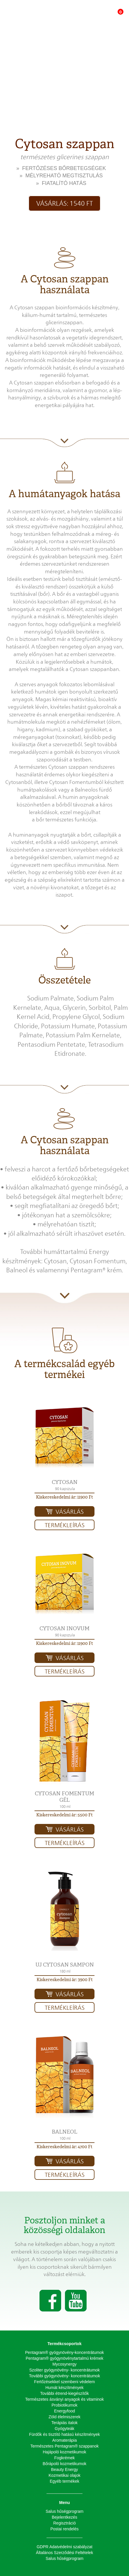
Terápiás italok (64, 2422)
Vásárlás (70, 1511)
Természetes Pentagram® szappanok (64, 2446)
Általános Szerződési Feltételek (64, 2552)
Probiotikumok (64, 2405)
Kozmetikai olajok (64, 2475)
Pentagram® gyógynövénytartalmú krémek (65, 2358)
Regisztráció (64, 2523)
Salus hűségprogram (64, 2511)
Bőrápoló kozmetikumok (64, 2463)
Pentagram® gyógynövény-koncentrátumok (64, 2352)
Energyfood (64, 2411)
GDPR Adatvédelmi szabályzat (64, 2546)
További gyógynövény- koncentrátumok (64, 2376)
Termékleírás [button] (65, 1525)
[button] (64, 1437)
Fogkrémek (64, 2457)
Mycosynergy (64, 2364)
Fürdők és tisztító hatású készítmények (64, 2434)
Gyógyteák (64, 2428)
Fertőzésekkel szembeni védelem (64, 2381)
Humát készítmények (64, 2387)
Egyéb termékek (64, 2481)
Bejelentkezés (64, 2517)
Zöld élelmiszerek (64, 2416)
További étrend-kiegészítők (64, 2393)
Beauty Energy (64, 2469)
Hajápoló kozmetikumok (64, 2452)
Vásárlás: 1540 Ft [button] (64, 203)
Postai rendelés (64, 2529)
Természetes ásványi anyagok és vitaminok (64, 2399)
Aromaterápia (64, 2440)
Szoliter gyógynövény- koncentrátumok (64, 2370)
